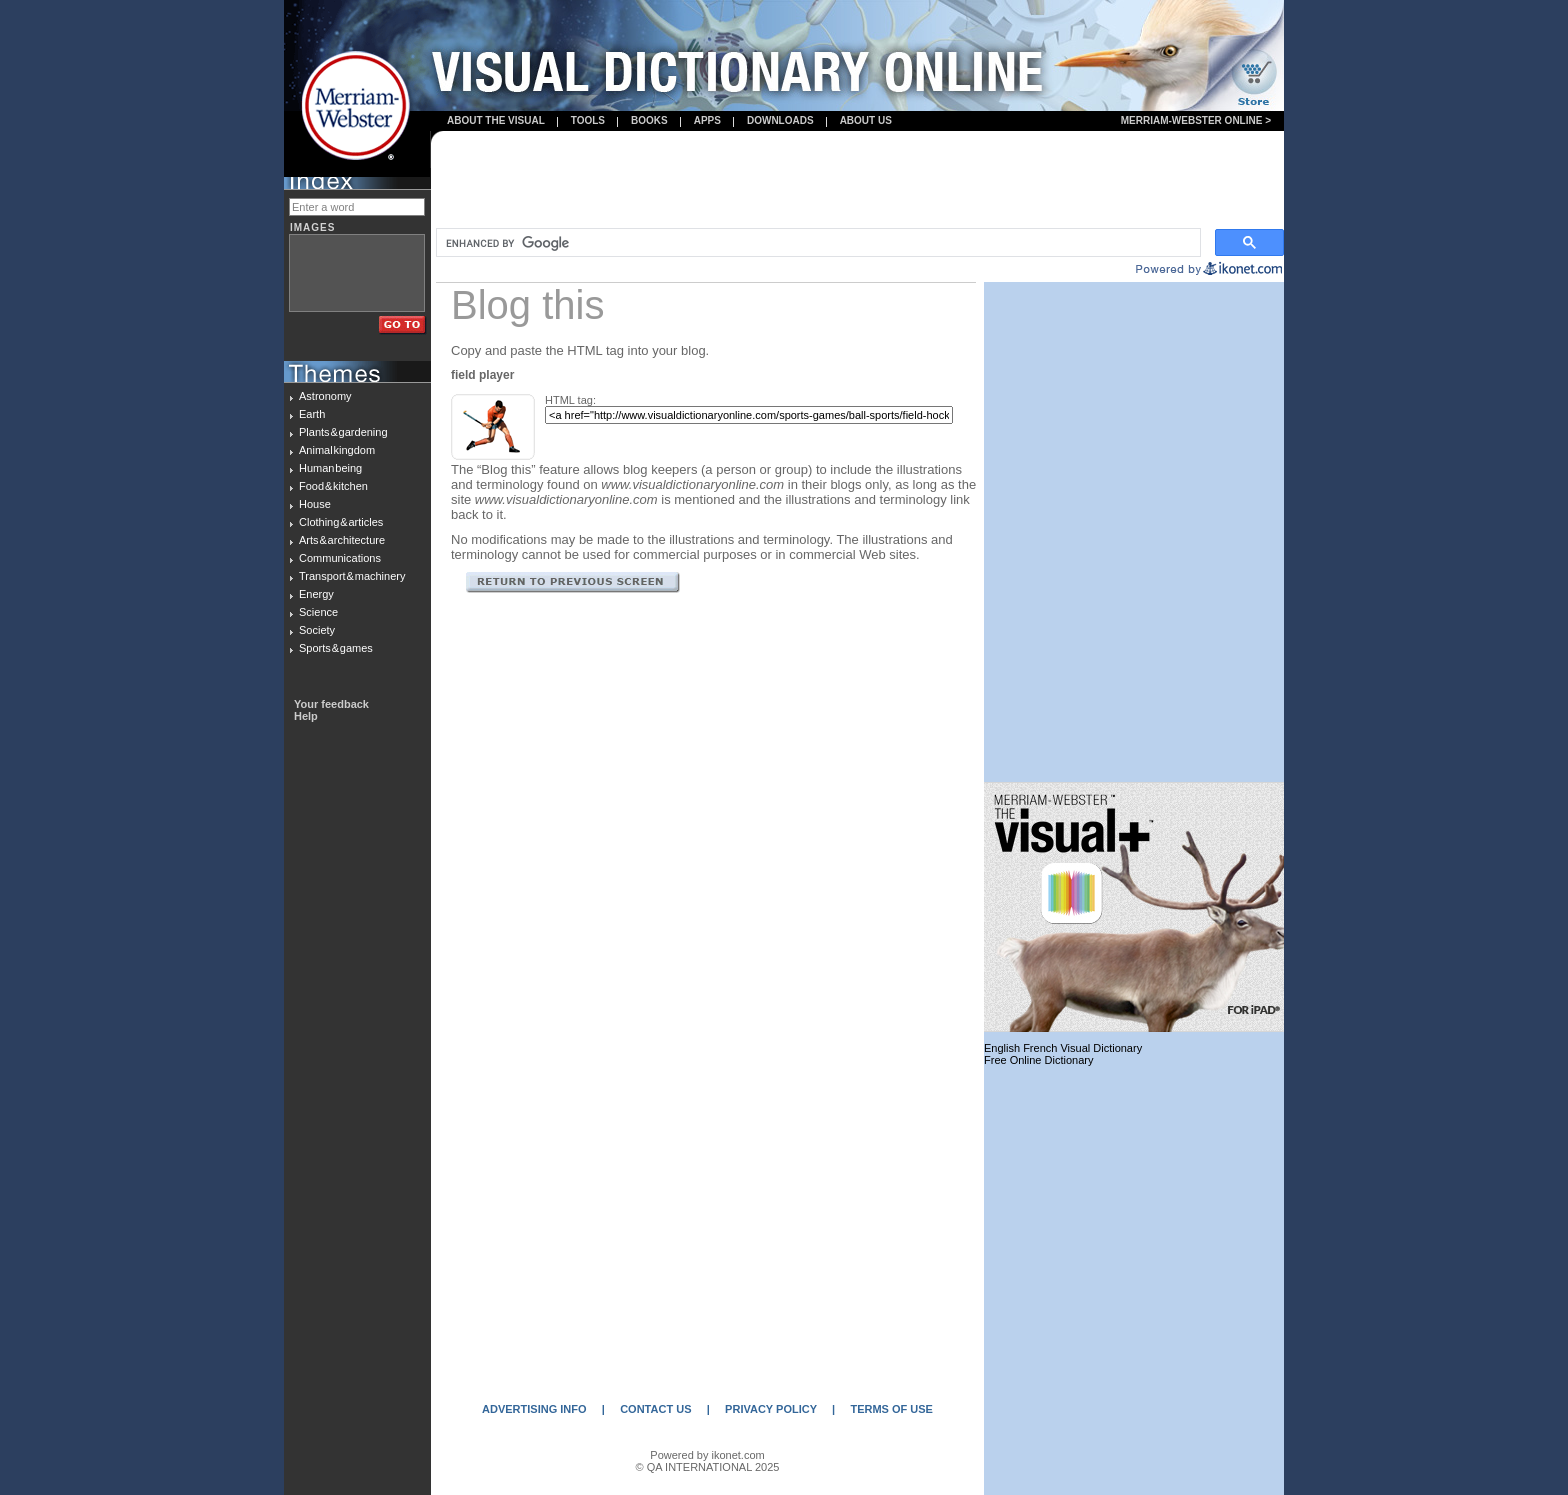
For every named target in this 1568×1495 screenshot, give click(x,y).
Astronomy (325, 396)
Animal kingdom (337, 450)
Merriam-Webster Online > (1196, 120)
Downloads (780, 120)
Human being (330, 468)
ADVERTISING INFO (534, 1409)
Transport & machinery (352, 576)
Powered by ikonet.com (707, 1455)
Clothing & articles (341, 522)
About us (866, 120)
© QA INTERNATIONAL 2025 (708, 1467)
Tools (588, 120)
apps (707, 120)
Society (317, 630)
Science (318, 612)
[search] (816, 243)
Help (306, 716)
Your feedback (331, 704)
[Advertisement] (858, 181)
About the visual (496, 120)
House (315, 504)
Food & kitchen (333, 486)
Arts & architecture (342, 540)
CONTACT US (655, 1409)
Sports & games (336, 648)
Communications (340, 558)
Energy (316, 594)
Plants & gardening (343, 432)
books (649, 120)
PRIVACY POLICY (771, 1409)
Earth (312, 414)
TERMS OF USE (891, 1409)
